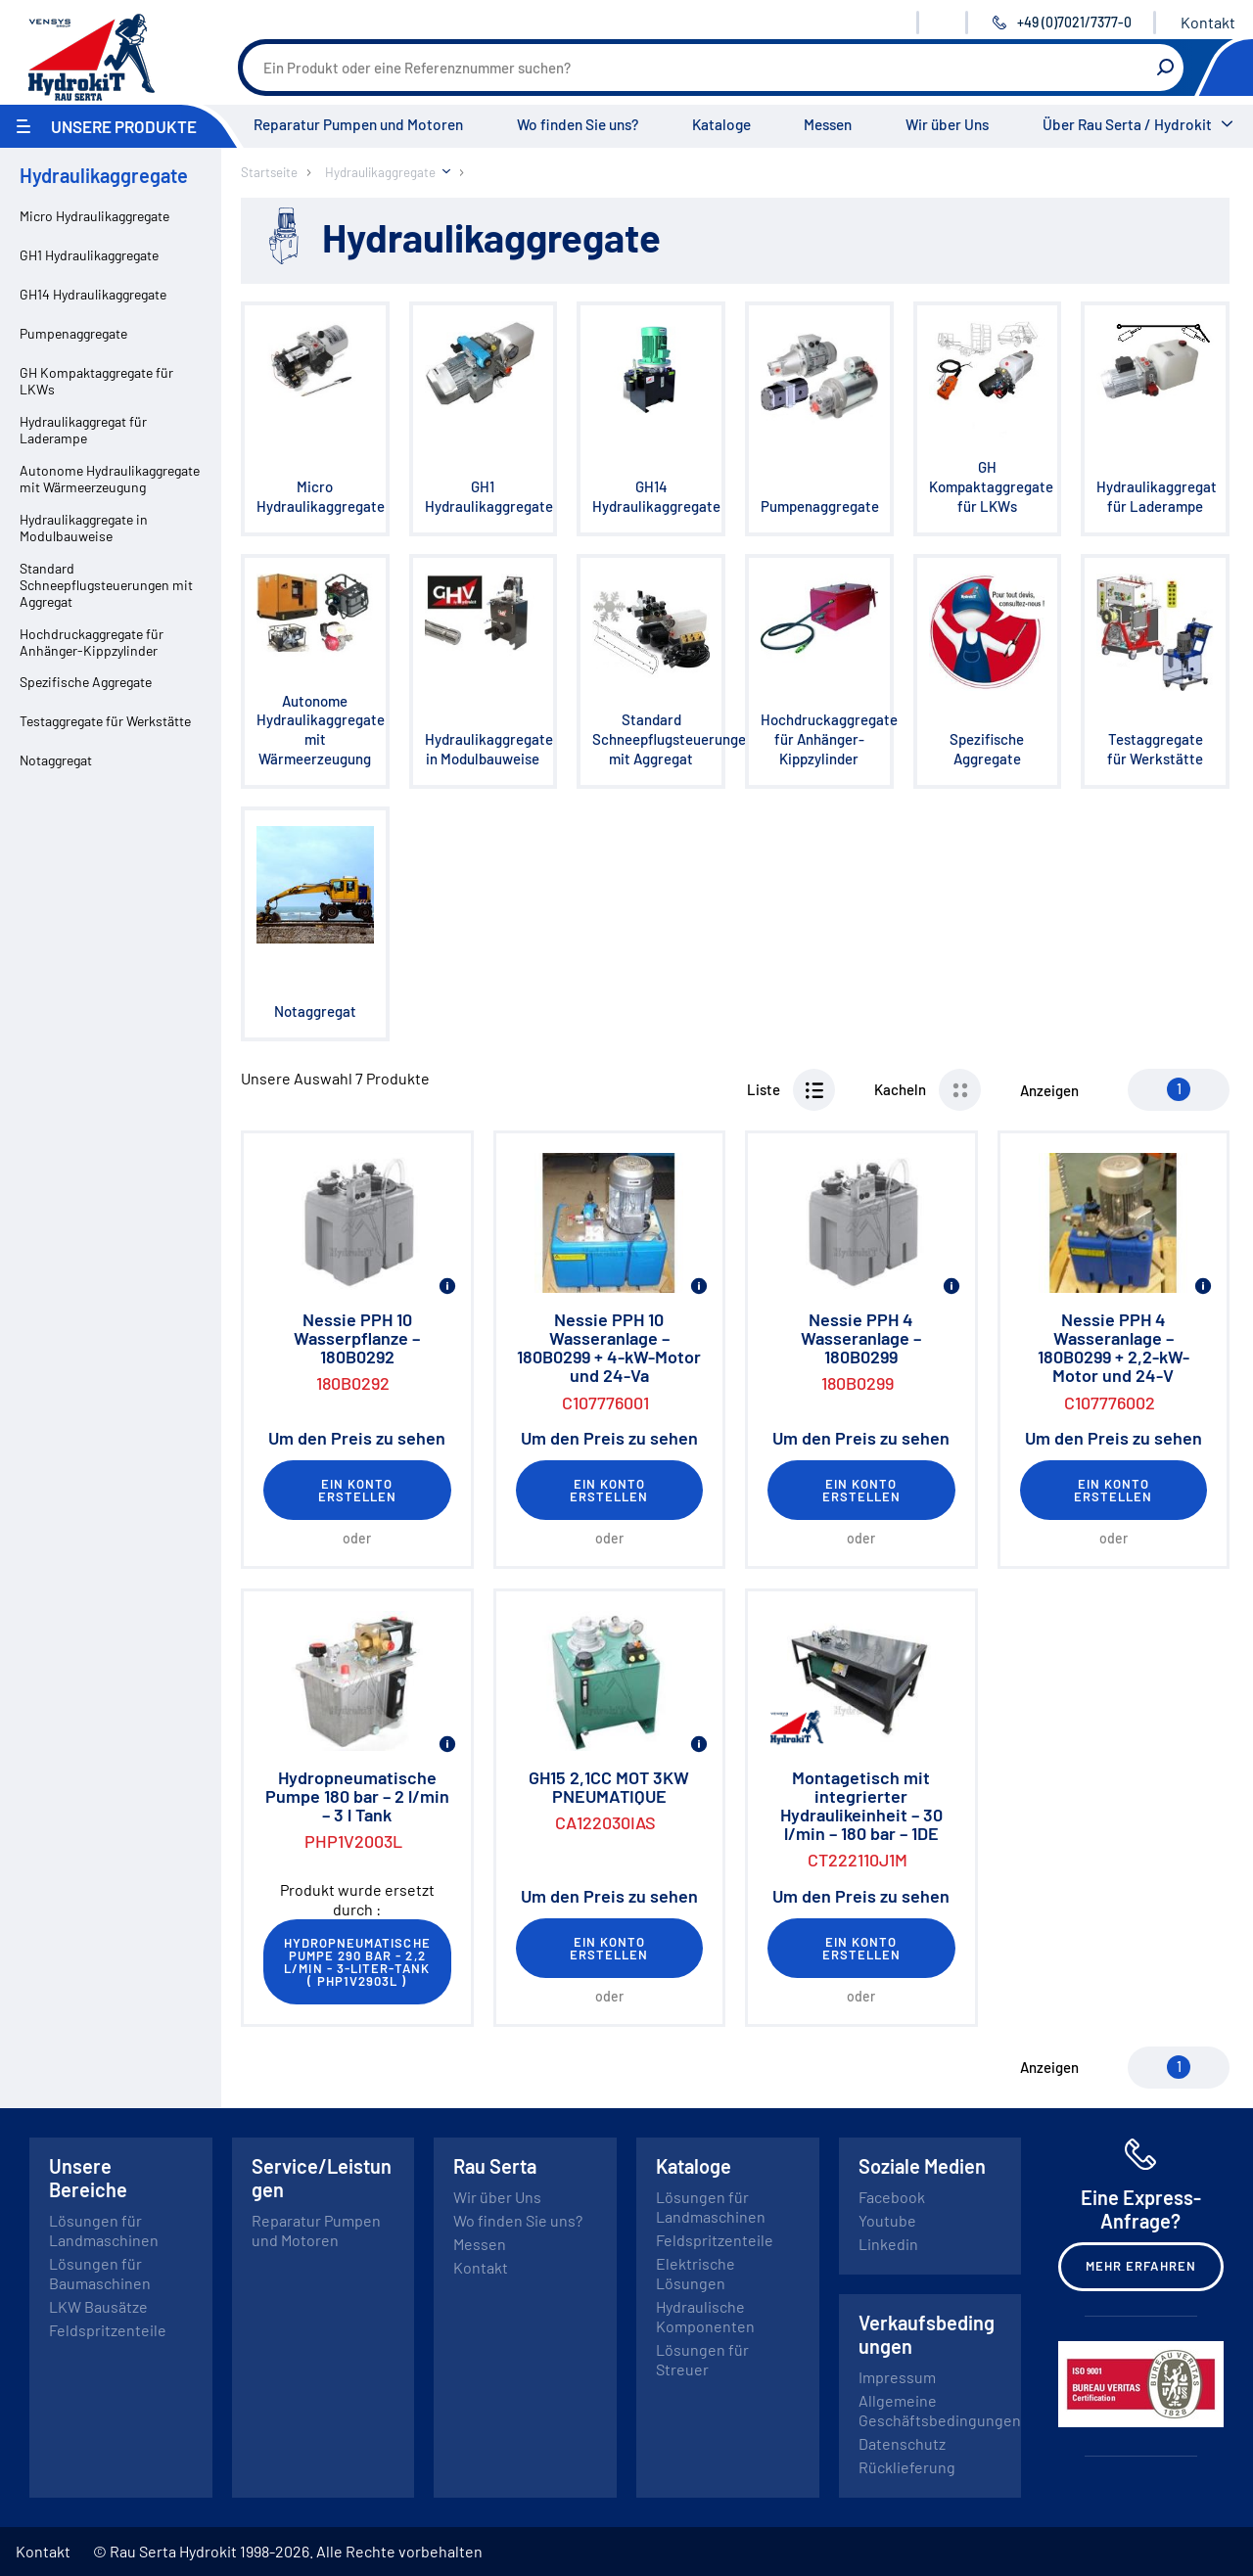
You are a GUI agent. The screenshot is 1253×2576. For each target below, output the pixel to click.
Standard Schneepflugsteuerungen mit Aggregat (106, 585)
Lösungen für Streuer (702, 2359)
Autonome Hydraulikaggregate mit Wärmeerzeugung (110, 478)
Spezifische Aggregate (86, 681)
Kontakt (1208, 22)
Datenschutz (902, 2443)
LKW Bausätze (98, 2306)
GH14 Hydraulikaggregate (93, 294)
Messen (828, 124)
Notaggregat (56, 760)
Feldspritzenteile (107, 2330)
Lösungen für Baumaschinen (100, 2273)
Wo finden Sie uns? (577, 124)
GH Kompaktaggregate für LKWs (96, 380)
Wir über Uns (947, 124)
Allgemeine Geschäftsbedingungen (940, 2410)
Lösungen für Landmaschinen (104, 2230)
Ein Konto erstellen (357, 1490)
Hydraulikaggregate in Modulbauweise (84, 527)
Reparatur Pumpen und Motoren (358, 124)
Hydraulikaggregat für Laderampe (83, 429)
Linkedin (888, 2243)
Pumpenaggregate (73, 333)
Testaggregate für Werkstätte (105, 721)
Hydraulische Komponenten (705, 2316)
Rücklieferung (907, 2467)
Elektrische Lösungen (695, 2273)
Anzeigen (1049, 1090)
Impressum (897, 2377)
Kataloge (721, 124)
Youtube (887, 2220)
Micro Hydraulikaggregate (94, 215)
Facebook (892, 2196)
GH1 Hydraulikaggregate (89, 255)
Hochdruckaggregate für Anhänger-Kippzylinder (91, 642)
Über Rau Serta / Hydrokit (1127, 124)
